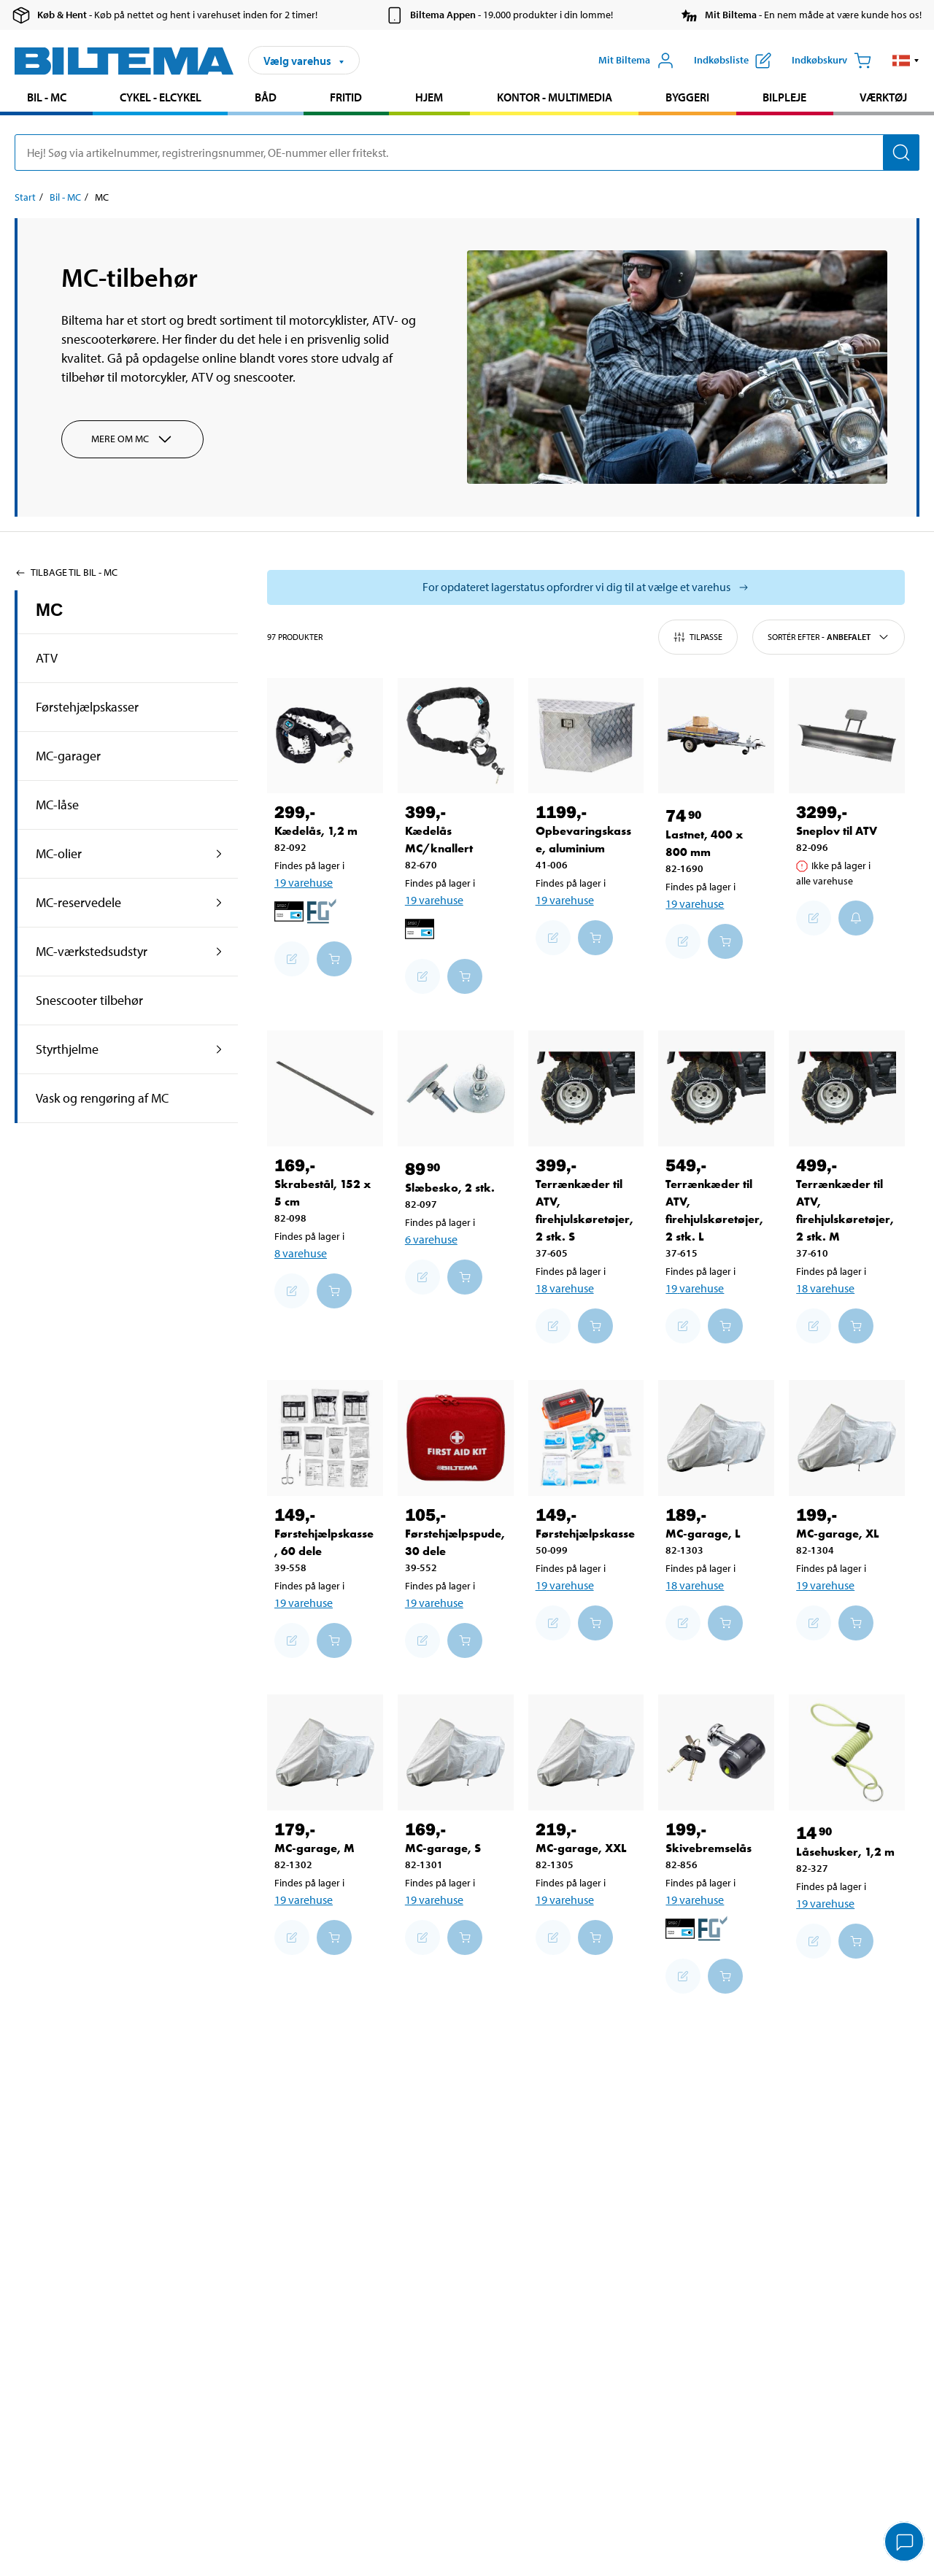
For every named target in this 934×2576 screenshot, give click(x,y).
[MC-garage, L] (716, 1438)
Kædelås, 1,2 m (316, 830)
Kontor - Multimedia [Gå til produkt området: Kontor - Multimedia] (554, 97)
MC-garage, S (443, 1848)
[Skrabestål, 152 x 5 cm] (325, 1088)
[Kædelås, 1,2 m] (325, 736)
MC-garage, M (314, 1848)
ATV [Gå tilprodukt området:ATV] (47, 657)
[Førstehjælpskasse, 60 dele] (325, 1438)
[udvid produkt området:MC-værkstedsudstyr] (219, 951)
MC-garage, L (703, 1533)
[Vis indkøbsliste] (732, 60)
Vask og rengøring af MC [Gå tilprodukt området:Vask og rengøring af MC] (102, 1098)
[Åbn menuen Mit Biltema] (636, 60)
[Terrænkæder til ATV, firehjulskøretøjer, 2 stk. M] (847, 1088)
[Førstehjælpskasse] (586, 1438)
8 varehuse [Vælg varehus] (300, 1253)
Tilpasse (698, 637)
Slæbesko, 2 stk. (450, 1187)
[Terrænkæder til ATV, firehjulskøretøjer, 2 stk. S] (586, 1088)
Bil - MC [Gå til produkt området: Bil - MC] (46, 97)
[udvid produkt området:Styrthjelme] (219, 1049)
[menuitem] (46, 98)
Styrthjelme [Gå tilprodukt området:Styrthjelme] (67, 1049)
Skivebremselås (708, 1848)
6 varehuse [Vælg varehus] (431, 1239)
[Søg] (901, 152)
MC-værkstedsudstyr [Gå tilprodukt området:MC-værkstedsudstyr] (91, 951)
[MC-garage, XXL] (586, 1752)
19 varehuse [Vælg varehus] (303, 882)
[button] (906, 60)
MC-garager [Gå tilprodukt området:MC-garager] (68, 755)
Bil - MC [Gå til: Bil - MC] (65, 197)
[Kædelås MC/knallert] (456, 736)
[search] (467, 152)
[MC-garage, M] (325, 1752)
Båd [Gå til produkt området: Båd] (266, 97)
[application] (905, 2543)
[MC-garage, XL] (847, 1438)
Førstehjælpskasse (585, 1533)
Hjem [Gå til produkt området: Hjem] (429, 97)
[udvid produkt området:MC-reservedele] (219, 902)
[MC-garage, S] (456, 1752)
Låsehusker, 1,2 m (845, 1851)
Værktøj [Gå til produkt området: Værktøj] (883, 97)
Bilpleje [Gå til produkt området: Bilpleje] (784, 97)
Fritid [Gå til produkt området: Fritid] (346, 97)
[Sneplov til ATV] (847, 736)
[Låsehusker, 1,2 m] (847, 1752)
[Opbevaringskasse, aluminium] (586, 736)
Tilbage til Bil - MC (66, 572)
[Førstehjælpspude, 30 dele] (456, 1438)
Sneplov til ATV (836, 830)
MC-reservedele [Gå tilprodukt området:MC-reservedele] (78, 902)
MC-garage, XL (837, 1533)
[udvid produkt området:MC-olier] (219, 853)
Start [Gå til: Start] (25, 197)
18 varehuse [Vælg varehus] (565, 1288)
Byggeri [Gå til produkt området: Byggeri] (687, 97)
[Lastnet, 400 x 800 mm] (716, 736)
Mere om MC (132, 439)
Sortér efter (828, 637)
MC (49, 610)
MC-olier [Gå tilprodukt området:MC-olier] (59, 853)
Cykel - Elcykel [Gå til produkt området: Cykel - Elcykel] (160, 97)
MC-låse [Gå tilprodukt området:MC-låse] (57, 804)
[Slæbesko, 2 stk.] (456, 1088)
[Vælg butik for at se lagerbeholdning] (586, 587)
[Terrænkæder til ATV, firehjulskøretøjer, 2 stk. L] (716, 1088)
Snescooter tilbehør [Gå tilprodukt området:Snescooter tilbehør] (89, 1000)
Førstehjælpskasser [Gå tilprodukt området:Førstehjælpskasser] (87, 706)
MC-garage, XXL (581, 1848)
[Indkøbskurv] (831, 60)
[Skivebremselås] (716, 1752)
